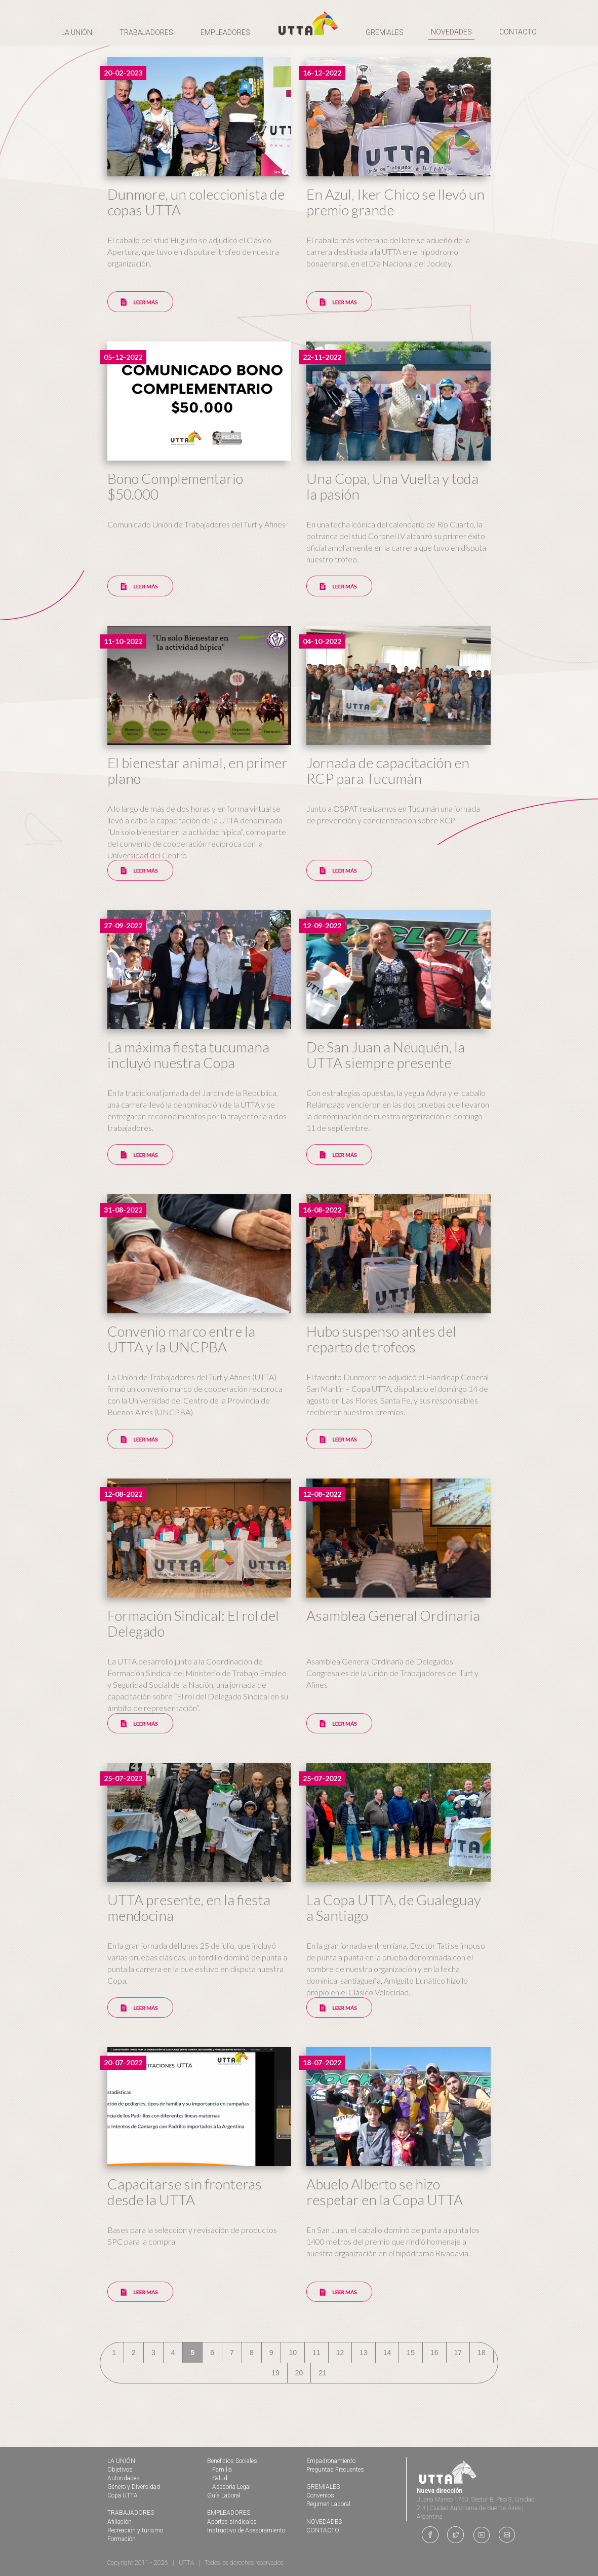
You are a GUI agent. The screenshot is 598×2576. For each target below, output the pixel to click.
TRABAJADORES (130, 2512)
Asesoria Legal (231, 2486)
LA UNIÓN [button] (76, 32)
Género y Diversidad (133, 2486)
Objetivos (120, 2469)
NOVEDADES (451, 32)
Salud (219, 2478)
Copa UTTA (122, 2495)
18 (481, 2352)
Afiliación (119, 2521)
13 (364, 2352)
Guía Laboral (224, 2495)
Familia (222, 2469)
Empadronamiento (330, 2461)
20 (299, 2373)
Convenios (320, 2495)
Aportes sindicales (232, 2521)
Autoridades (123, 2478)
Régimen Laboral (328, 2504)
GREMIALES (323, 2486)
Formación (121, 2539)
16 (434, 2352)
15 (411, 2352)
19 (275, 2373)
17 (458, 2352)
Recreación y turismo (135, 2530)
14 (387, 2352)
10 (293, 2352)
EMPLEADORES (228, 2512)
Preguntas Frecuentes (335, 2469)
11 (316, 2352)
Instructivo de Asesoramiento (246, 2530)
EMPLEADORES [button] (225, 32)
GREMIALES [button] (385, 32)
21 (322, 2373)
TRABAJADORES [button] (146, 32)
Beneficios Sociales (232, 2461)
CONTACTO (518, 32)
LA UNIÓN (121, 2461)
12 (340, 2352)
